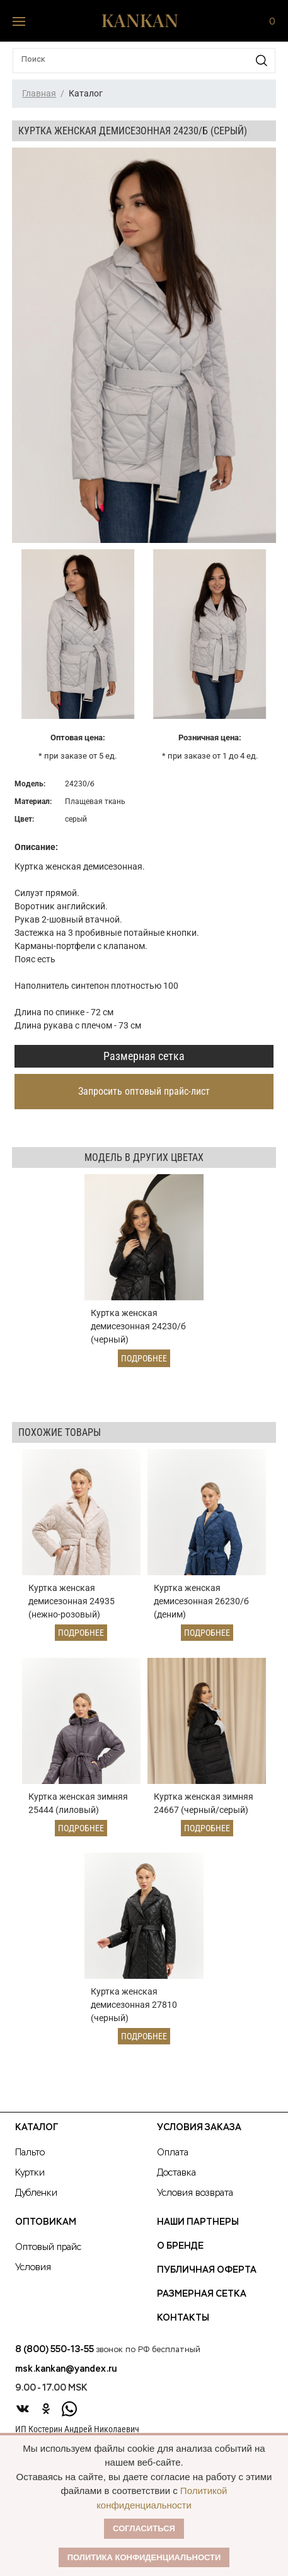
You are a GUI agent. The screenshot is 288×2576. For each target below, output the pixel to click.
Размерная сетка (144, 1056)
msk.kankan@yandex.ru (66, 2369)
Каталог (36, 2127)
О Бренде (180, 2246)
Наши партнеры (198, 2222)
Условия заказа (199, 2127)
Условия (33, 2267)
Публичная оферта (206, 2270)
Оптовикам (45, 2222)
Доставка (176, 2173)
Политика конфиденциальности (144, 2557)
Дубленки (36, 2193)
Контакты (183, 2318)
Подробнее (144, 1358)
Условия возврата (195, 2193)
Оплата (172, 2152)
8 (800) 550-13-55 (54, 2349)
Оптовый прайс (48, 2247)
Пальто (30, 2152)
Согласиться (144, 2528)
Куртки (30, 2173)
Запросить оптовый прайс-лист (144, 1091)
